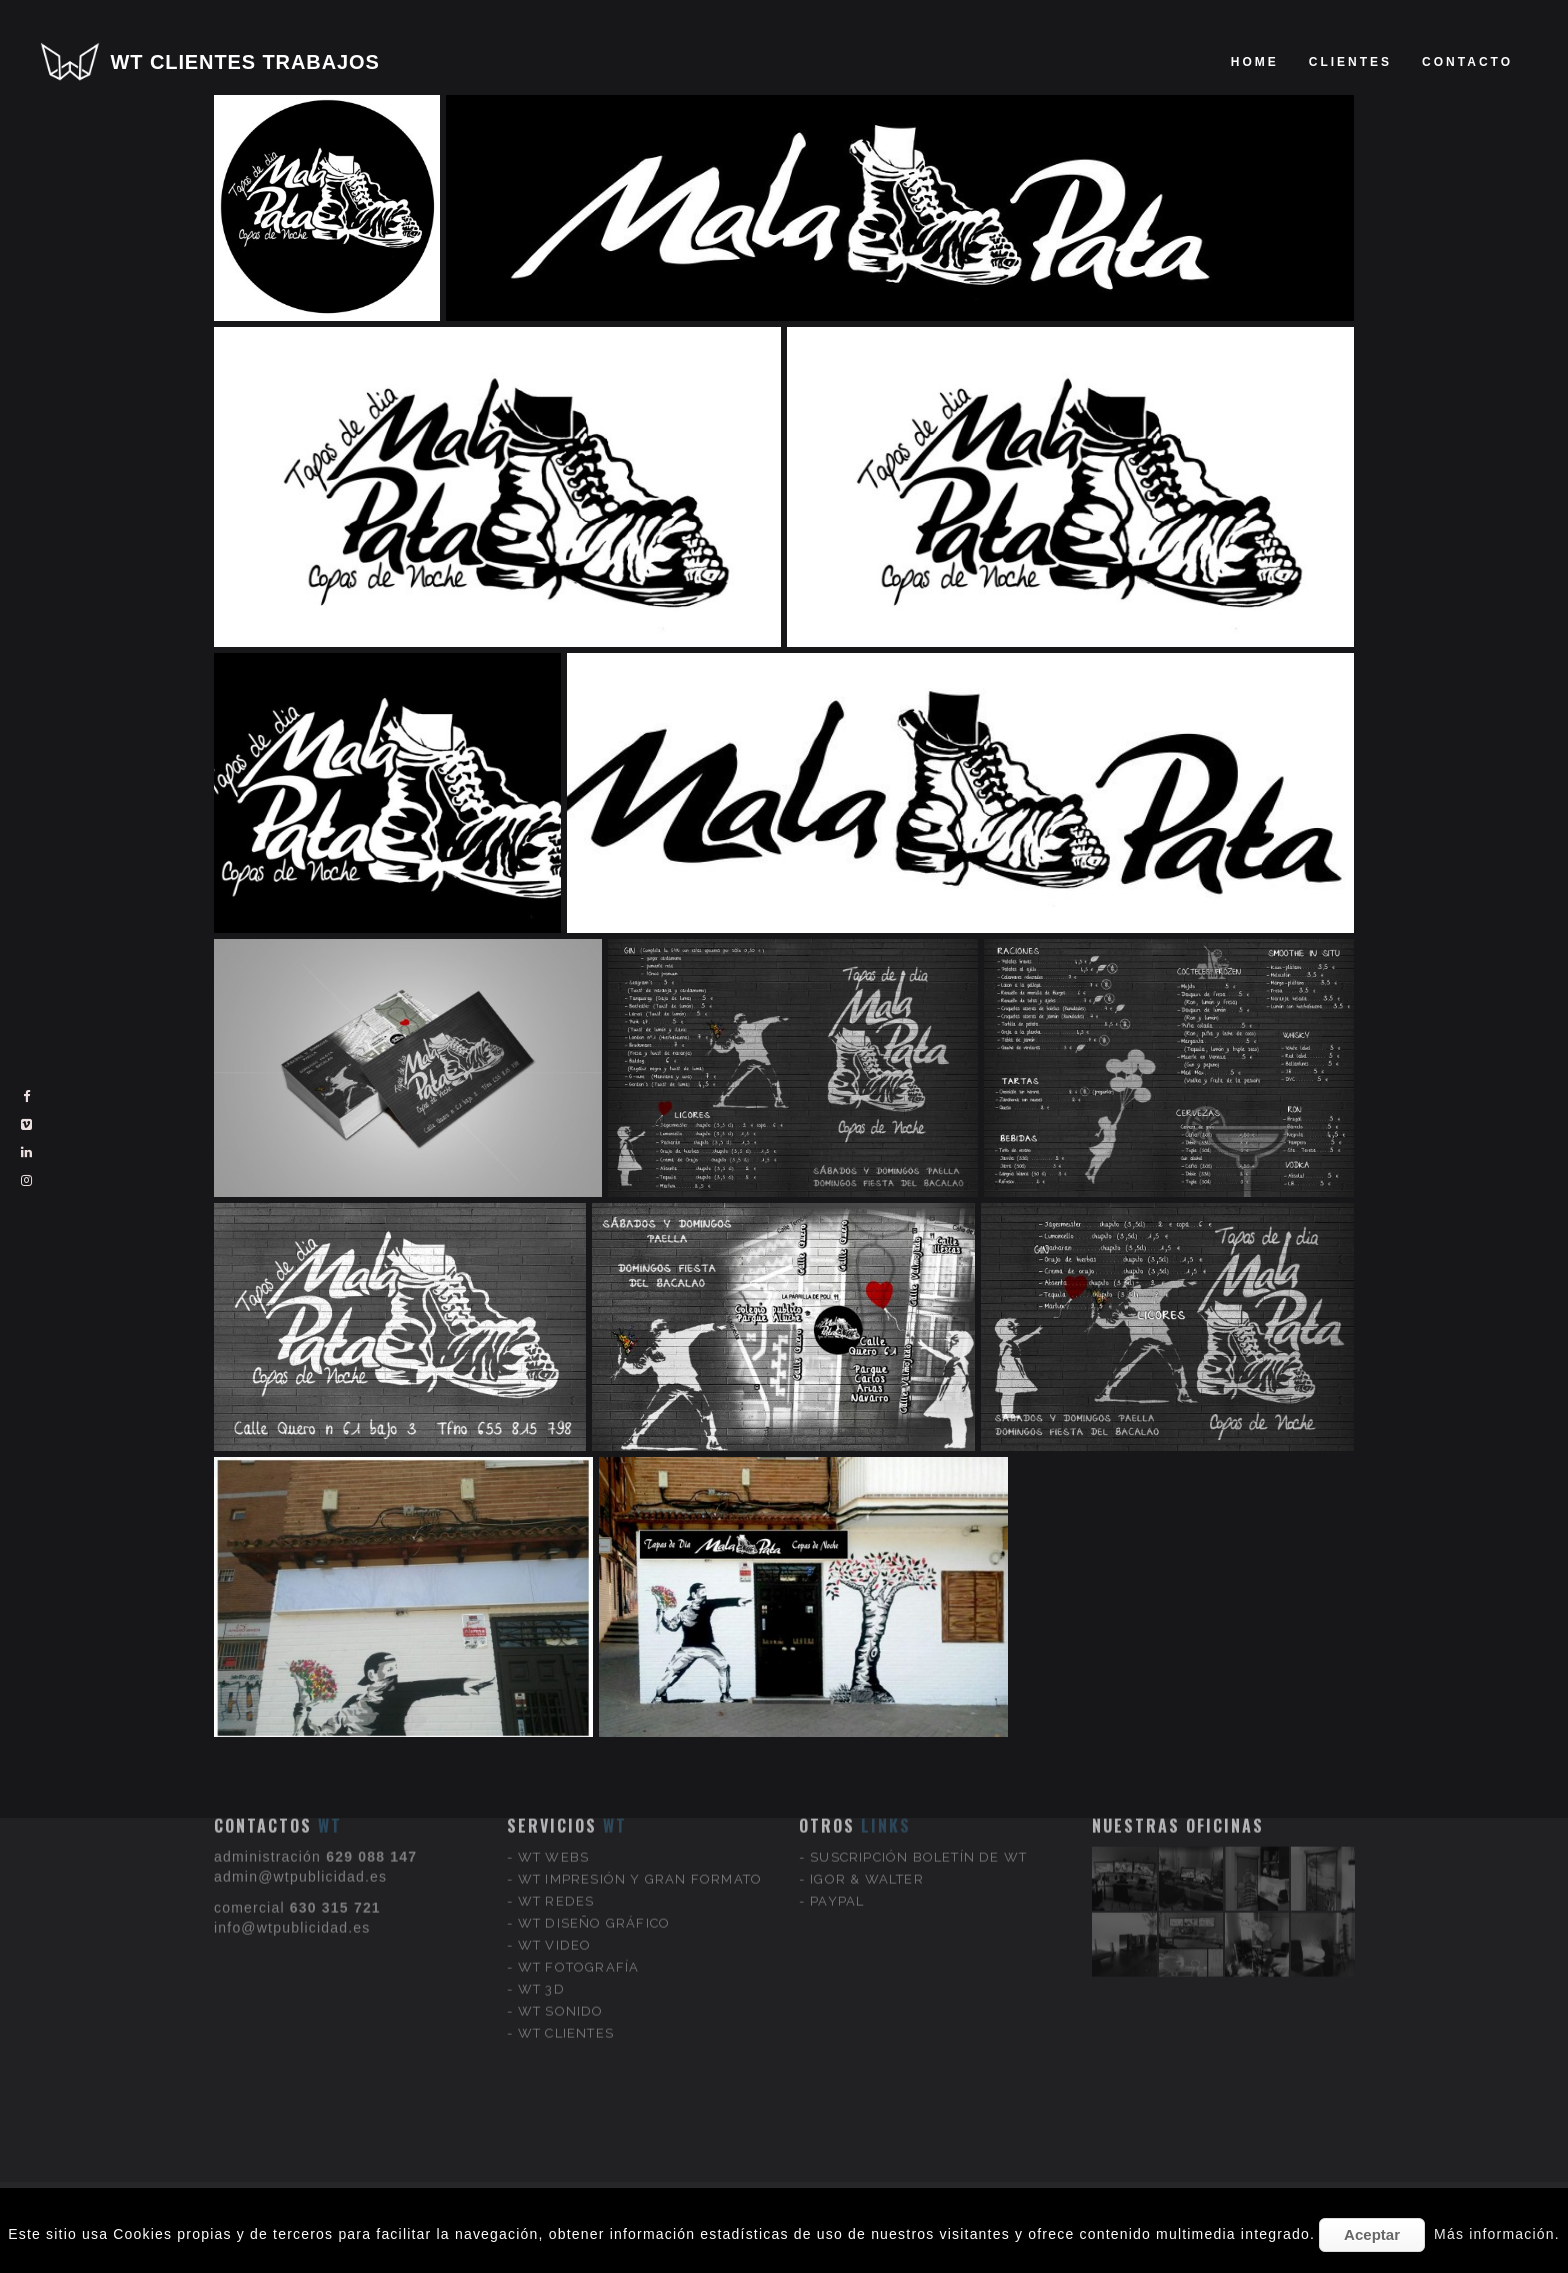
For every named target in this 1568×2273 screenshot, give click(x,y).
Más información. (1497, 2234)
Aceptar (1372, 2234)
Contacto (1467, 62)
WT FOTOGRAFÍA (579, 1874)
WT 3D (541, 1896)
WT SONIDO (561, 1918)
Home (1255, 62)
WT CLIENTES (566, 1940)
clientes (1350, 62)
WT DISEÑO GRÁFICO (594, 1830)
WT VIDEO (555, 1852)
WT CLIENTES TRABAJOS (245, 62)
